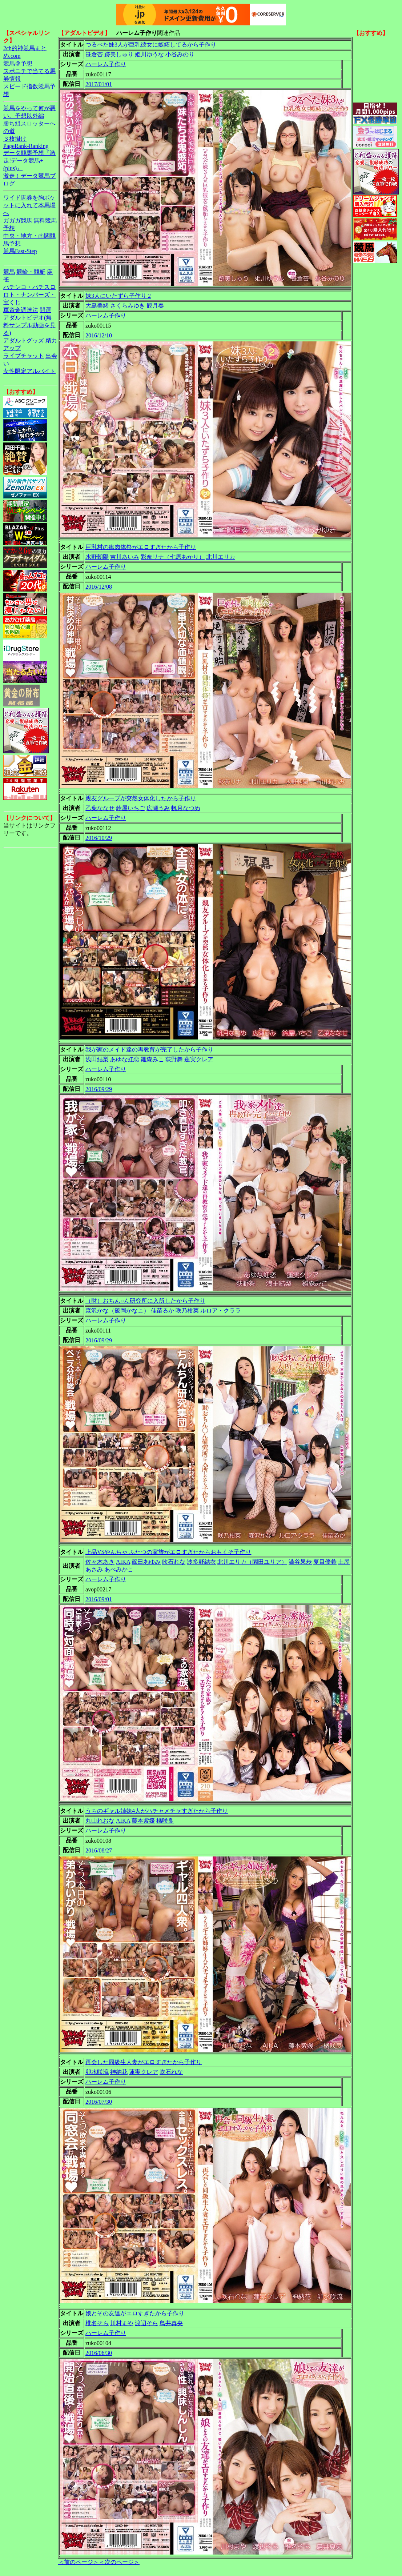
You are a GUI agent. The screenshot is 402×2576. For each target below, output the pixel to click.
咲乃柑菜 (187, 1310)
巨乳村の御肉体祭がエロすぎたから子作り (140, 547)
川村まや (121, 2323)
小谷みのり (179, 54)
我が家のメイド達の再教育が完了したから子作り (149, 1049)
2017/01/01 (98, 84)
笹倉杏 (94, 54)
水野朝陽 (97, 557)
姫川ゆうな (149, 54)
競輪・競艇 (30, 272)
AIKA (123, 1562)
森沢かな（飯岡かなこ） (117, 1310)
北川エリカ (220, 557)
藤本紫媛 (143, 1821)
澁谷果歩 (300, 1562)
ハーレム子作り (105, 64)
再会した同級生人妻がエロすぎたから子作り (143, 2062)
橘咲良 (165, 1821)
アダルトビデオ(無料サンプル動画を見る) (29, 325)
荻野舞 (174, 1059)
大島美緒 (97, 306)
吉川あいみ (124, 557)
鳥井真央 (171, 2323)
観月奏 (155, 306)
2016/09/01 (98, 1599)
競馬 (9, 272)
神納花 (119, 2072)
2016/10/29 (98, 838)
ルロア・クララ (220, 1310)
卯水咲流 (97, 2072)
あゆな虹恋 (124, 1059)
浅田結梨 (97, 1059)
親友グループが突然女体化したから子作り (140, 798)
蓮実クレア (198, 1059)
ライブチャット (23, 356)
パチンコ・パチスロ (29, 287)
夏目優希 (325, 1562)
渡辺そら (146, 2323)
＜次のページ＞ (119, 2562)
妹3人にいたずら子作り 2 (118, 296)
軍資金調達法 (20, 310)
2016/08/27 (98, 1850)
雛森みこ (152, 1059)
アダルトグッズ (23, 340)
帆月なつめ (185, 808)
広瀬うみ (158, 808)
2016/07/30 (98, 2102)
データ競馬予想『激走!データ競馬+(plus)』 (29, 160)
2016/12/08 (98, 587)
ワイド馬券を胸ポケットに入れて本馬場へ (29, 205)
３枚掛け (15, 139)
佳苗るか (162, 1310)
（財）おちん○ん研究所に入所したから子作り (145, 1301)
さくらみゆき (127, 306)
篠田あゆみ (146, 1562)
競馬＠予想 (17, 63)
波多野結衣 (201, 1562)
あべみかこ (118, 1569)
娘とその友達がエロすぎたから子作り (134, 2313)
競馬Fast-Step (20, 251)
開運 (45, 310)
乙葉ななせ (99, 808)
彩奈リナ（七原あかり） (173, 557)
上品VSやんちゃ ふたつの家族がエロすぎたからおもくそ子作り (168, 1552)
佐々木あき (99, 1562)
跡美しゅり (118, 54)
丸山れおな (99, 1821)
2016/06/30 (98, 2353)
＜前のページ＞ (78, 2562)
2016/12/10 (98, 335)
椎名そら (97, 2323)
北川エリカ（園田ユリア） (252, 1562)
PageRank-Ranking (25, 146)
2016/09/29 (98, 1089)
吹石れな (173, 1562)
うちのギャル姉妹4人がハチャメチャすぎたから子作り (156, 1811)
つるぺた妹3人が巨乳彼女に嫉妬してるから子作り (150, 44)
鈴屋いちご (130, 808)
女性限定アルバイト (29, 371)
